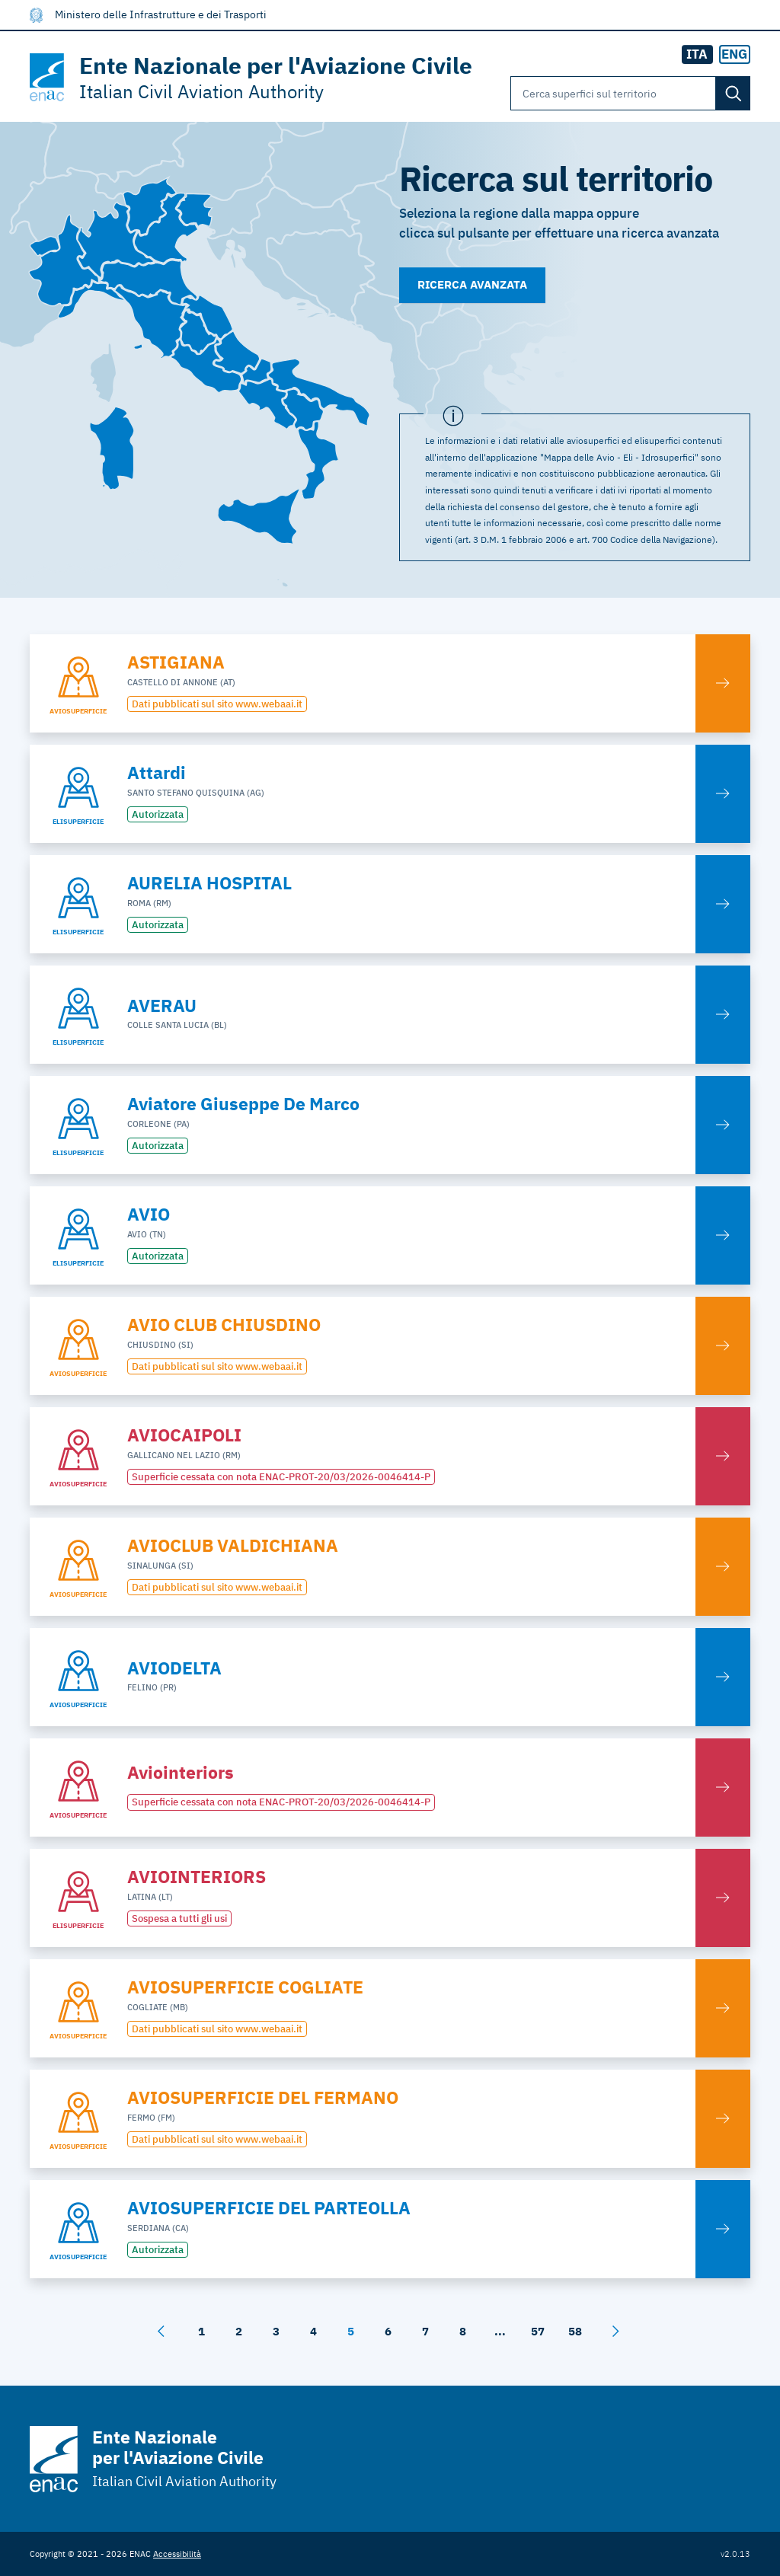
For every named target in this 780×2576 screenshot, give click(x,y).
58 (575, 2331)
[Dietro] (161, 2332)
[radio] (734, 55)
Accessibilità (177, 2553)
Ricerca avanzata (472, 284)
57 (538, 2331)
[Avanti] (616, 2332)
